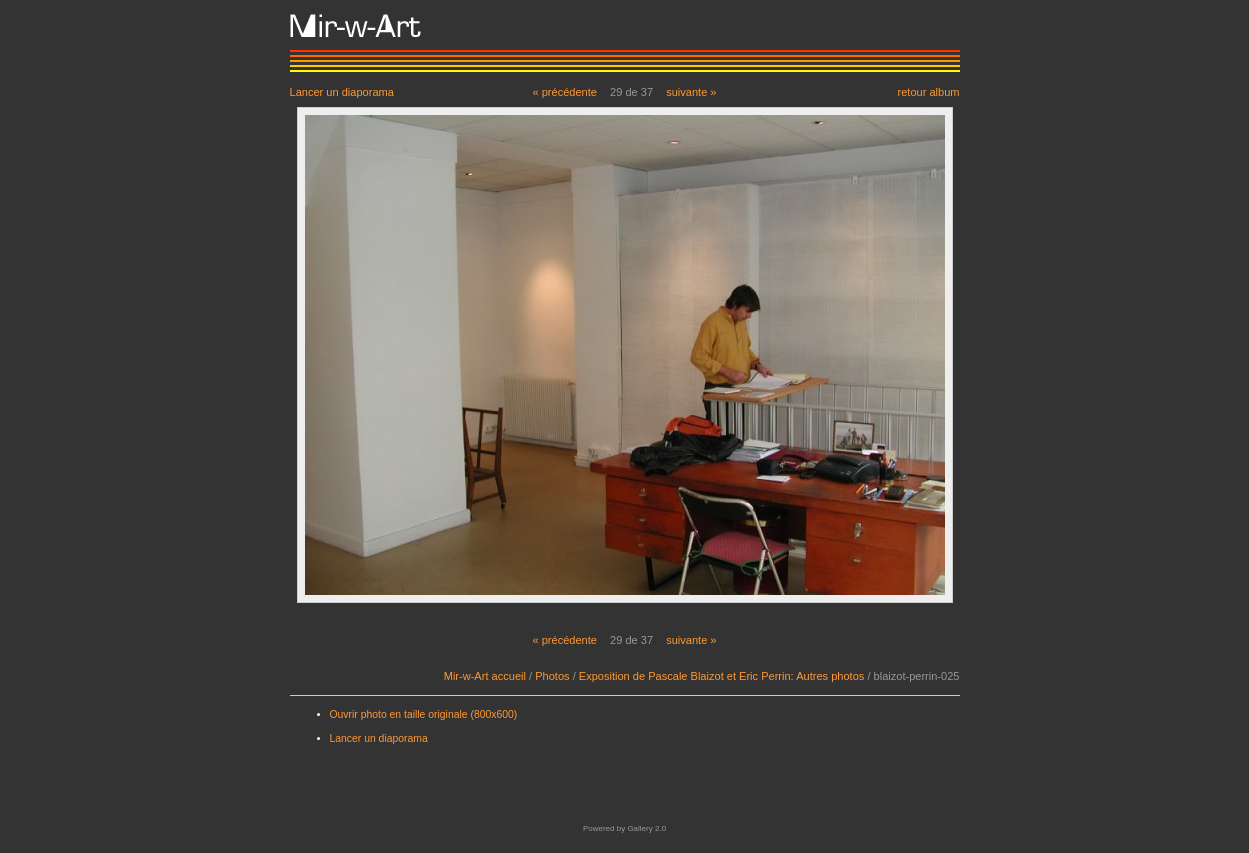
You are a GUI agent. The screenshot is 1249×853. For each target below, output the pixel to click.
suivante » (691, 92)
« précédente (564, 92)
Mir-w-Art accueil (485, 676)
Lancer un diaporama (342, 91)
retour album (928, 91)
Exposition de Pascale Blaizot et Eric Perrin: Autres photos (722, 676)
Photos (552, 676)
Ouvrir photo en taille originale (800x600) (424, 714)
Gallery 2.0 (646, 828)
